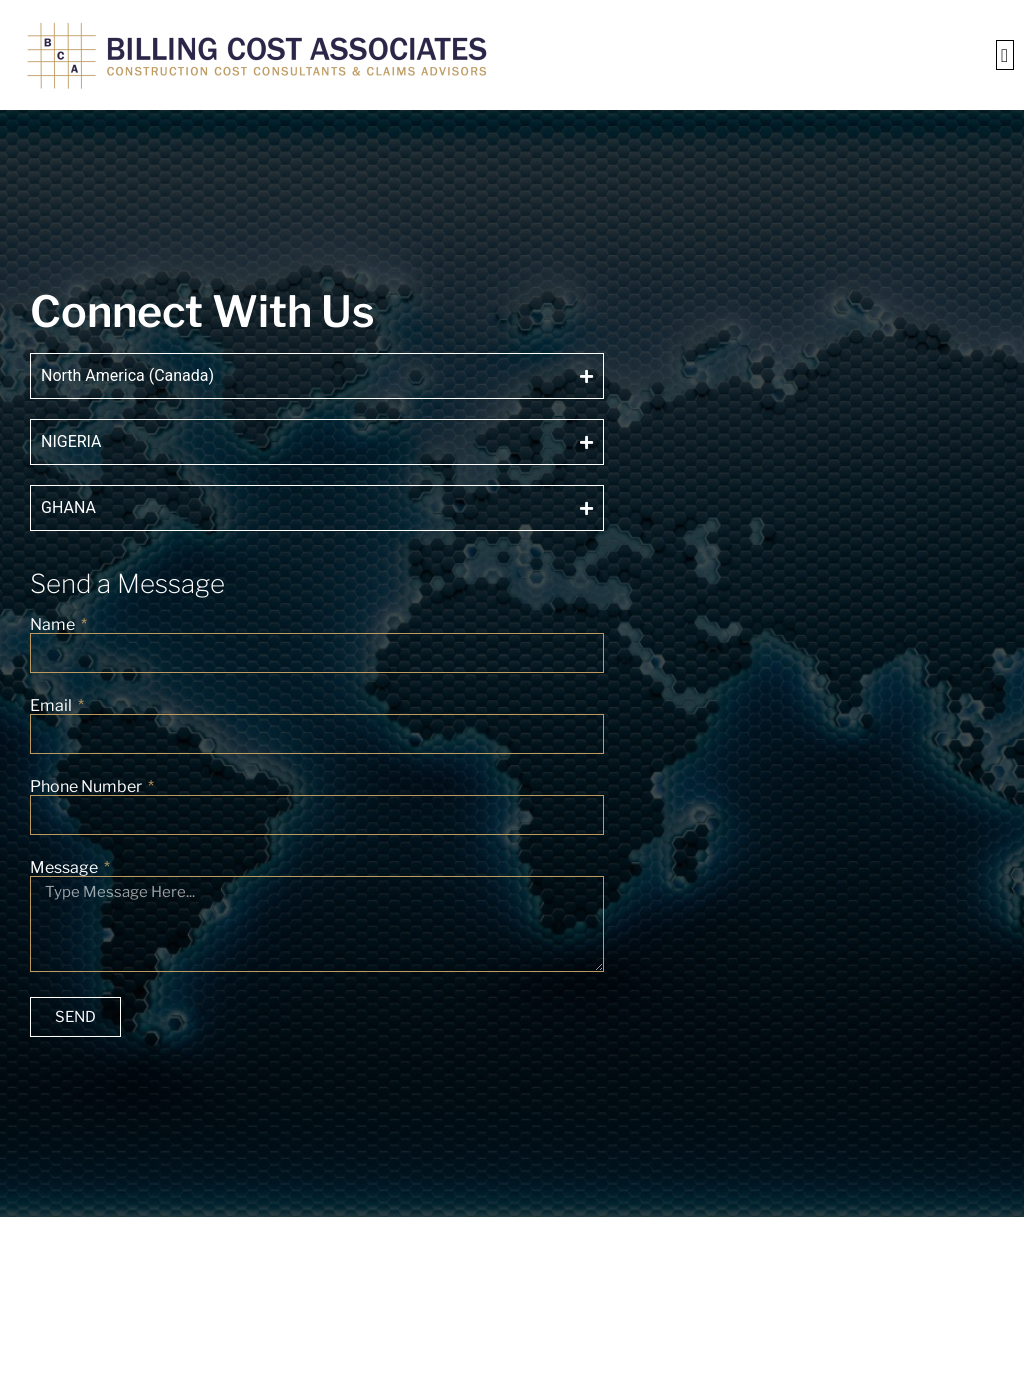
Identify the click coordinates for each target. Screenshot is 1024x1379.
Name (54, 625)
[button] (1005, 55)
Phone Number (87, 787)
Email (52, 706)
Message (65, 868)
